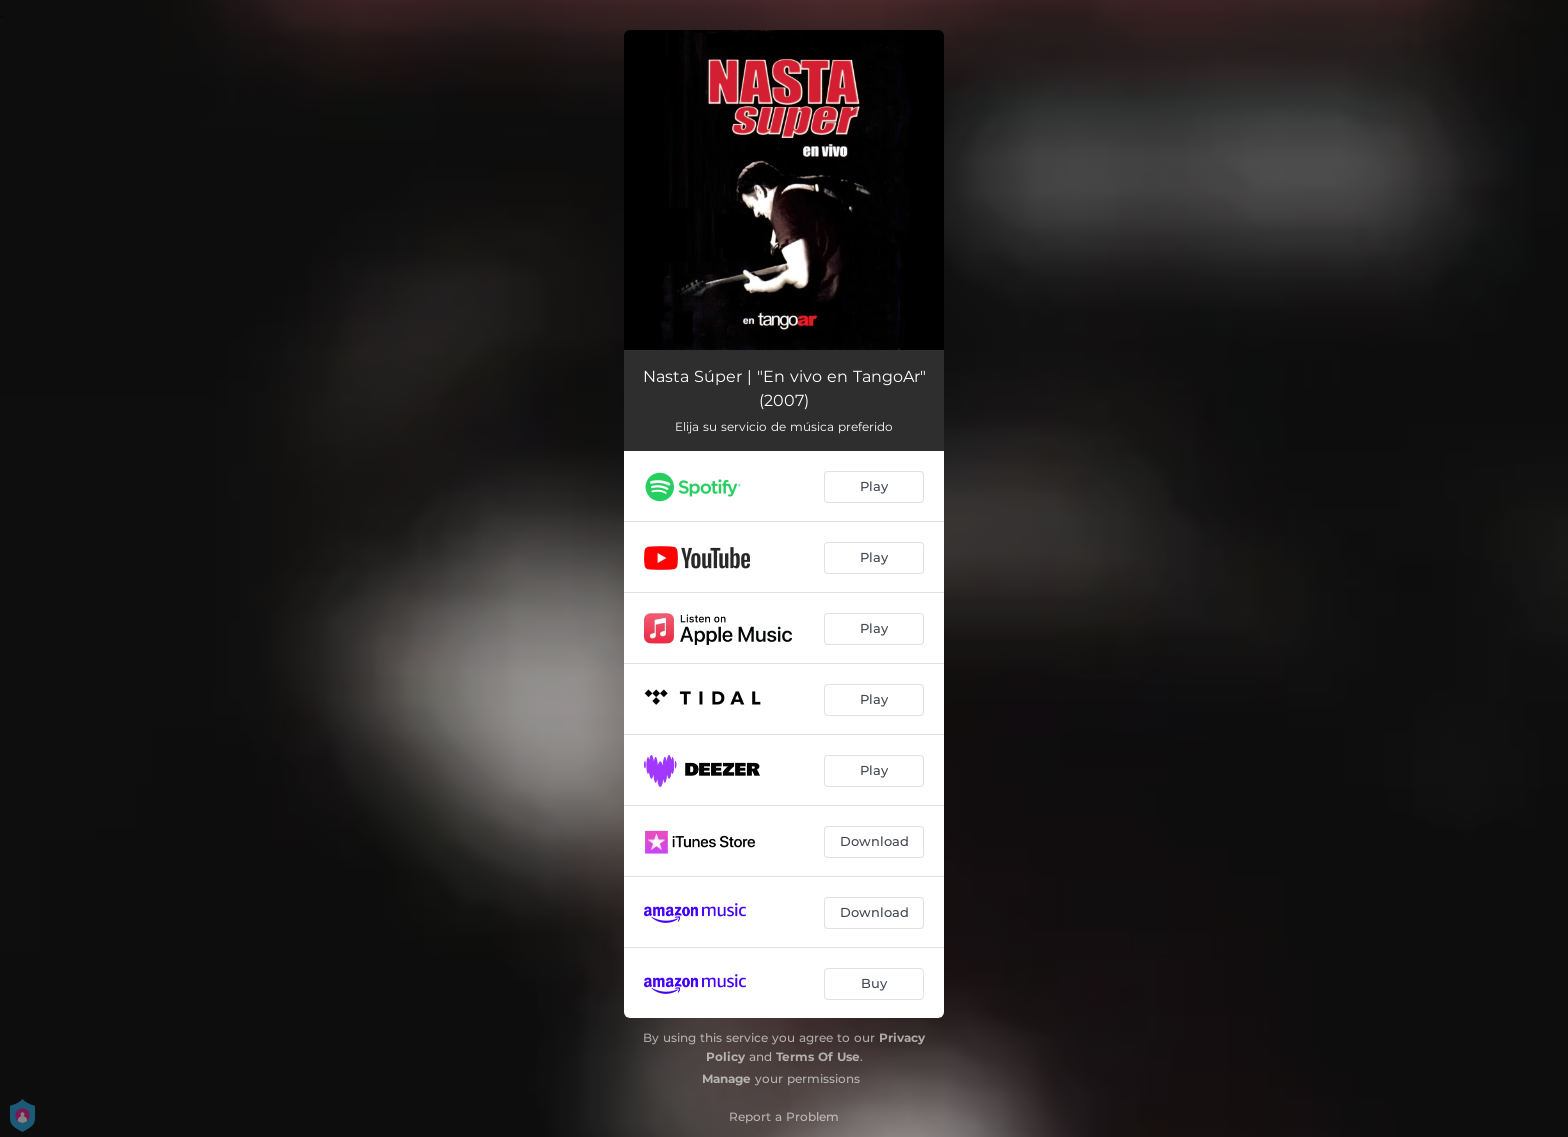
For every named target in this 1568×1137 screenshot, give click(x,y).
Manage (726, 1078)
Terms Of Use (818, 1056)
